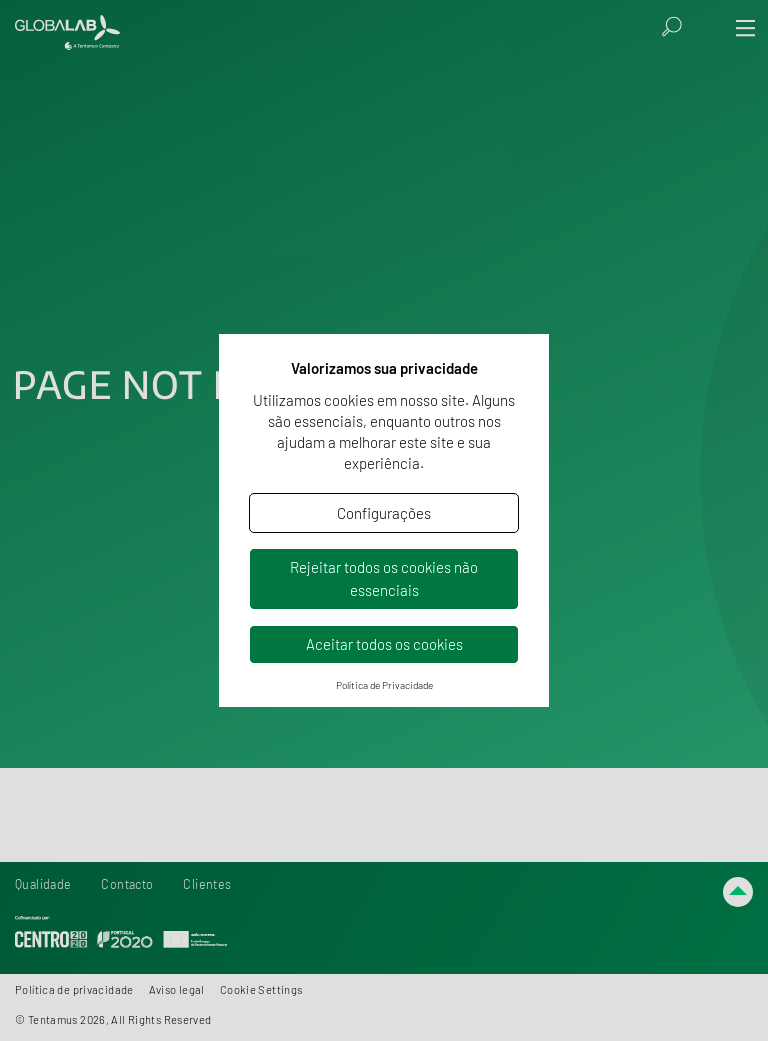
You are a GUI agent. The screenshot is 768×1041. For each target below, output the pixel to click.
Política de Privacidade (384, 685)
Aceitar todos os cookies (384, 644)
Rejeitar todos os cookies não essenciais (384, 578)
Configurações (384, 513)
